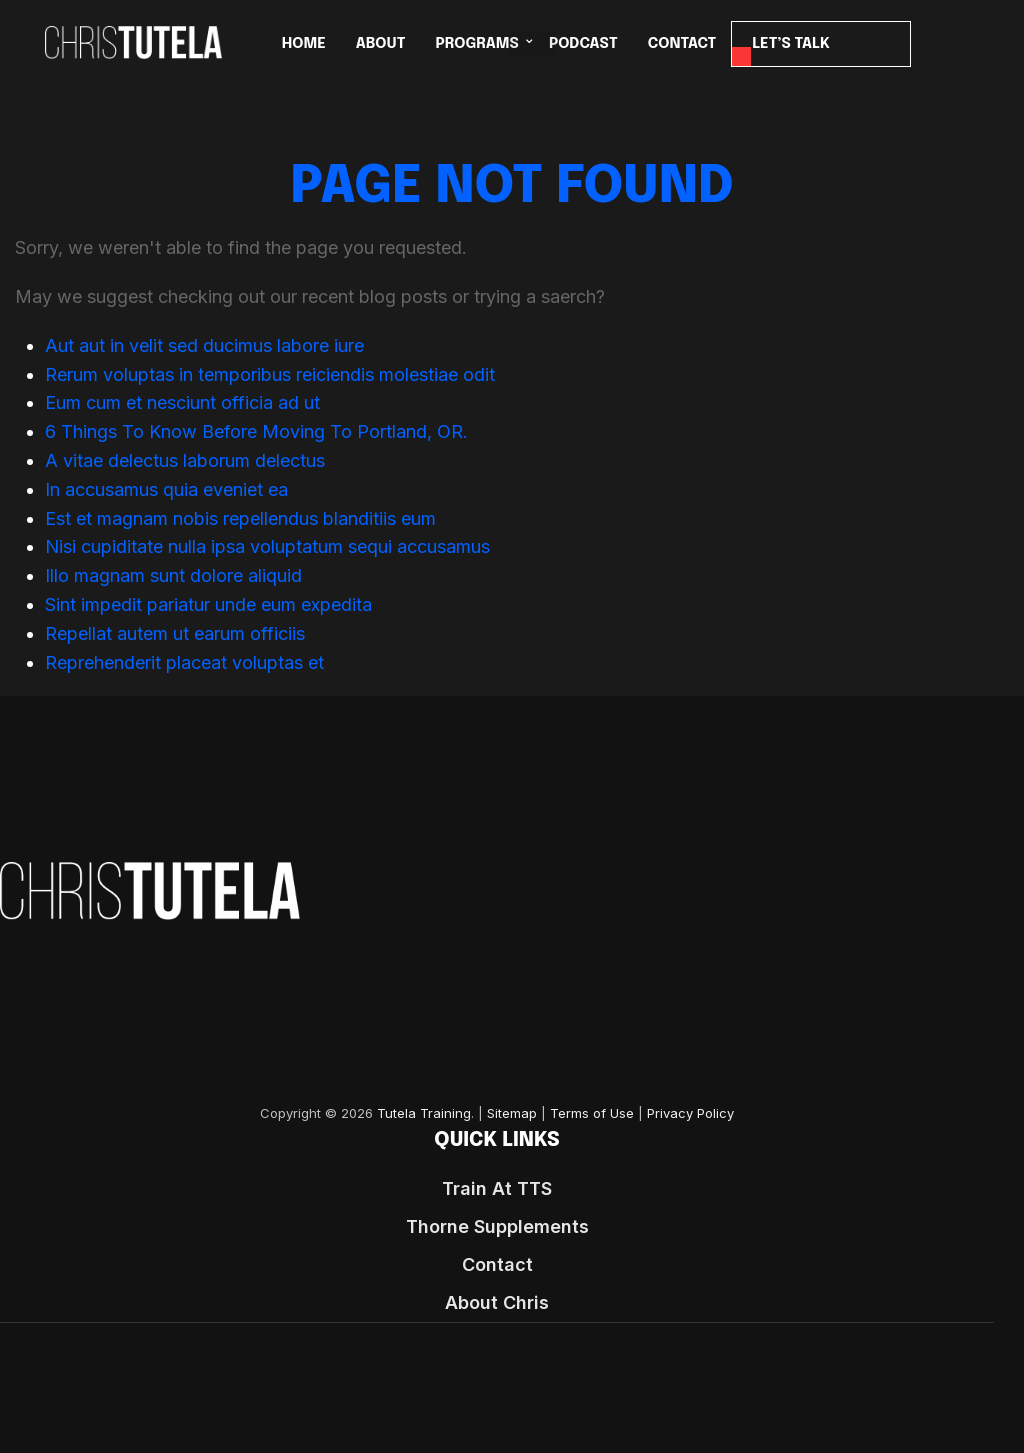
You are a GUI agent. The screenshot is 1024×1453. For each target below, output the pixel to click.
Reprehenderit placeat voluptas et (184, 662)
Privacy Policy (690, 1113)
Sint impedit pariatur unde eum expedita (208, 604)
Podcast (583, 44)
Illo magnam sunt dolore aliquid (173, 575)
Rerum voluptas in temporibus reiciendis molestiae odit (270, 374)
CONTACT (682, 44)
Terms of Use (592, 1113)
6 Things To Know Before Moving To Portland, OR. (256, 431)
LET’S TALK (791, 44)
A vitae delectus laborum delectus (185, 460)
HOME (304, 44)
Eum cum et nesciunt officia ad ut (182, 402)
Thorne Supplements (497, 1226)
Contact (497, 1264)
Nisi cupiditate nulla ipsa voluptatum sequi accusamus (267, 546)
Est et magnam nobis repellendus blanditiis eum (240, 518)
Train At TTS (497, 1188)
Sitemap (512, 1113)
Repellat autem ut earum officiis (175, 633)
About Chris (497, 1302)
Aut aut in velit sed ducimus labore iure (204, 345)
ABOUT (381, 44)
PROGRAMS (476, 44)
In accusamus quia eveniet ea (166, 489)
